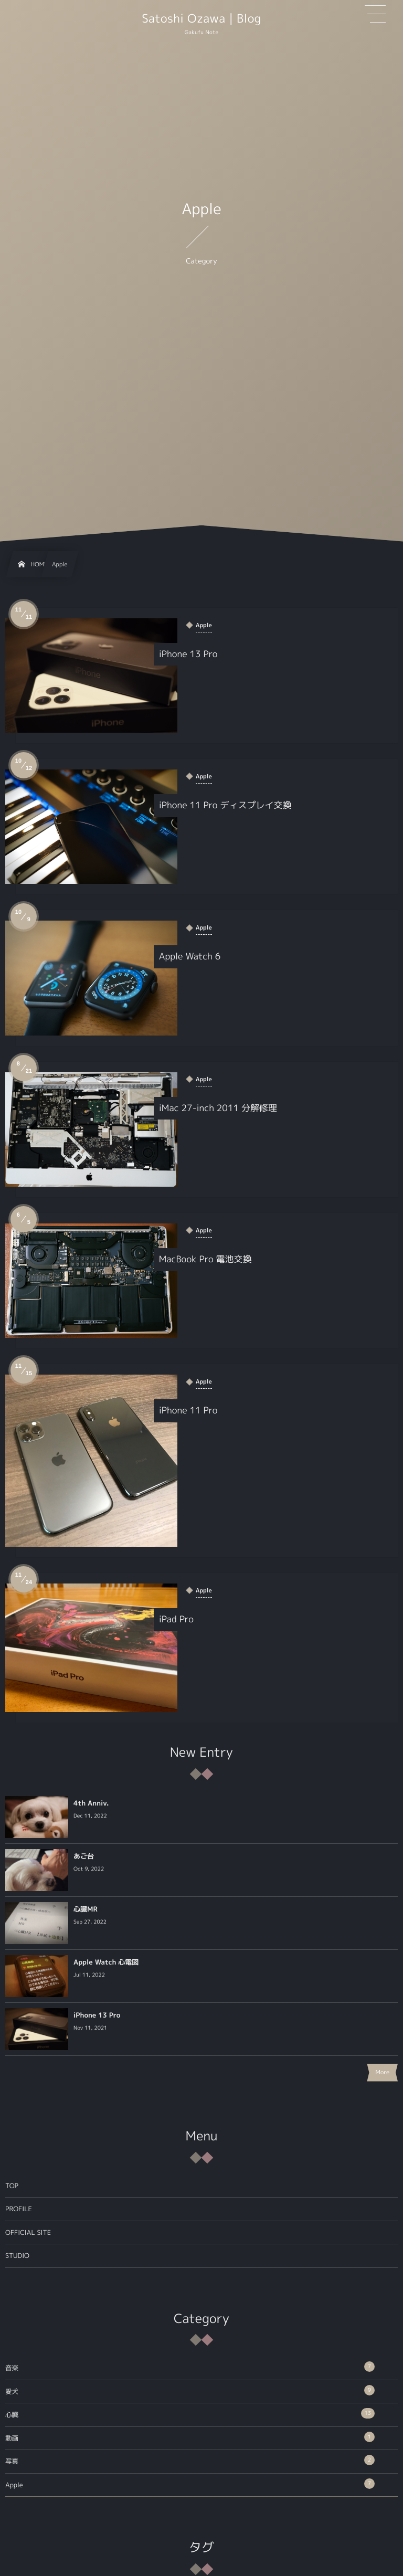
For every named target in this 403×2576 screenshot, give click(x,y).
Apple (190, 2483)
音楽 (190, 2367)
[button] (375, 14)
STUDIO (17, 2256)
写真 (190, 2460)
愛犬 (190, 2390)
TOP (11, 2185)
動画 (190, 2437)
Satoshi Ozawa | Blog (201, 19)
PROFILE (18, 2209)
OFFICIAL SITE (28, 2232)
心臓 (190, 2414)
